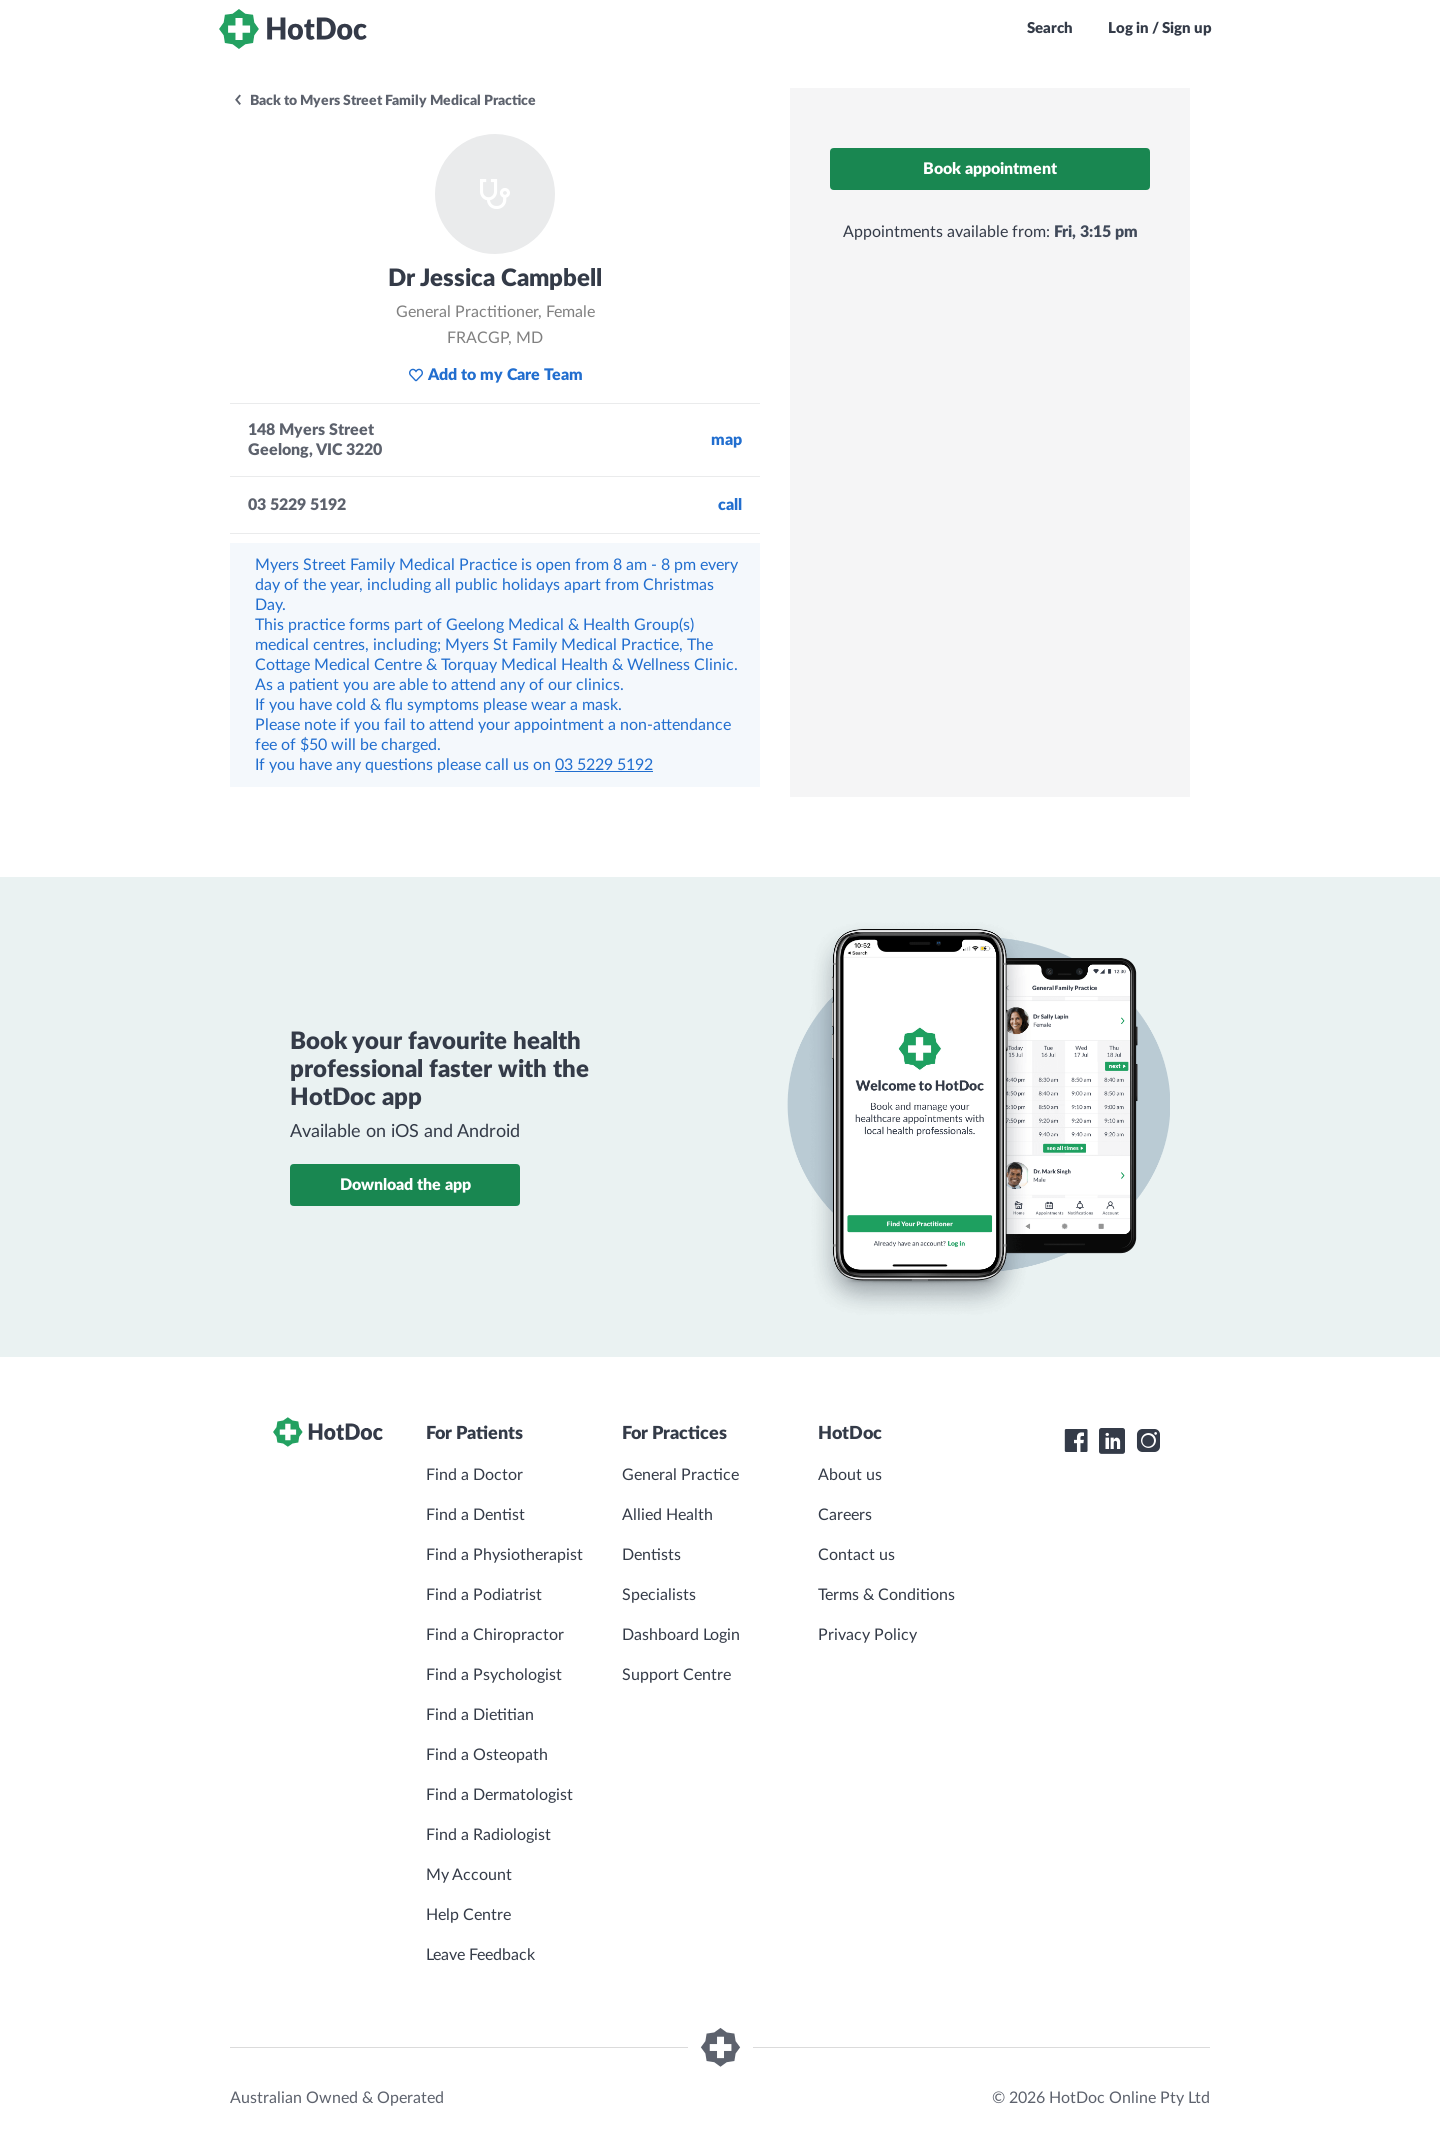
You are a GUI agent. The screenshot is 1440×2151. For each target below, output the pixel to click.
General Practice (680, 1475)
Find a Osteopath (487, 1755)
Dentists (651, 1555)
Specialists (659, 1595)
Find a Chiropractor (495, 1635)
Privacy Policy (867, 1635)
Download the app (405, 1185)
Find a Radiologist (488, 1835)
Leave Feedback (480, 1955)
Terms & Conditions (886, 1595)
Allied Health (667, 1515)
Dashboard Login (681, 1635)
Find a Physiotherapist (504, 1555)
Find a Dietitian (480, 1715)
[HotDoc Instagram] (1148, 1441)
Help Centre (468, 1915)
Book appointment (990, 169)
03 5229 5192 (604, 765)
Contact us (856, 1555)
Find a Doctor (474, 1475)
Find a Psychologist (494, 1675)
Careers (845, 1515)
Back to (384, 101)
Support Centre (676, 1675)
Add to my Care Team (495, 375)
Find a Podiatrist (484, 1595)
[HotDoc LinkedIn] (1112, 1441)
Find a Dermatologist (499, 1795)
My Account (469, 1875)
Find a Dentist (475, 1515)
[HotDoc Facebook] (1076, 1441)
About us (850, 1475)
